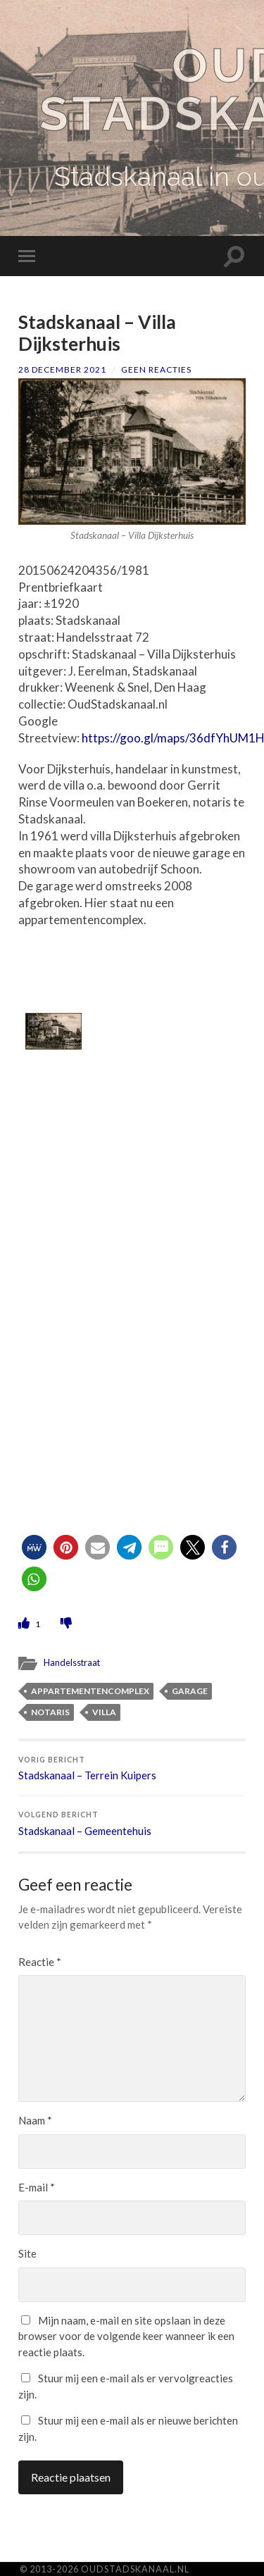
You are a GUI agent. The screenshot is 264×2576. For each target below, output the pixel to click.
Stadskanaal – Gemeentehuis (132, 1823)
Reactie (39, 1961)
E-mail (36, 2187)
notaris (50, 1712)
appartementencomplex (90, 1691)
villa (104, 1712)
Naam (35, 2120)
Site (27, 2253)
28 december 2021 (62, 369)
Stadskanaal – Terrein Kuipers (132, 1768)
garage (190, 1691)
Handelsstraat (72, 1662)
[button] (34, 1547)
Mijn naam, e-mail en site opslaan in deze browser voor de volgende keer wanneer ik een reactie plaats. (126, 2336)
